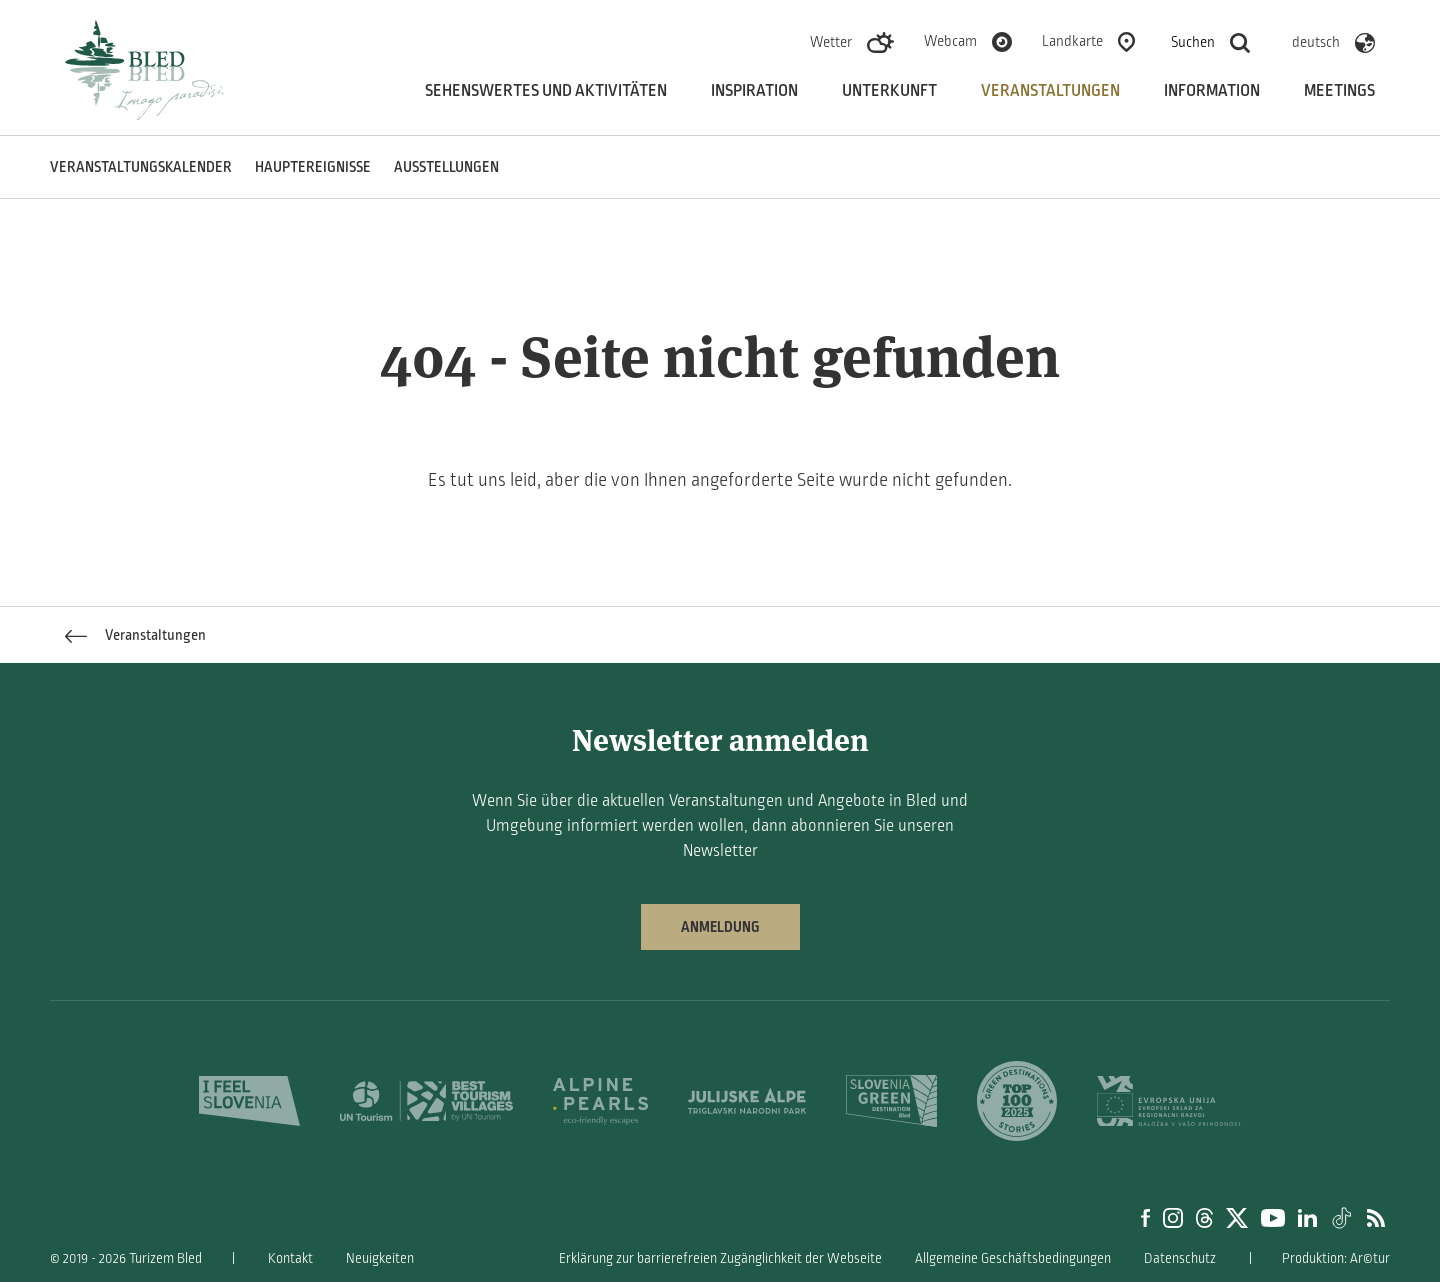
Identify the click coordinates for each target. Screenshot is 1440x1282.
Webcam (950, 41)
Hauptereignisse (313, 167)
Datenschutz (1180, 1258)
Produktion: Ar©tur (1336, 1258)
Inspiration (754, 91)
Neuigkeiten (380, 1258)
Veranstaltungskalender (141, 167)
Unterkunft (889, 91)
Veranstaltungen (1050, 91)
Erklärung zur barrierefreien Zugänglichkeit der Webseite (720, 1258)
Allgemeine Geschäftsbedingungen (1013, 1258)
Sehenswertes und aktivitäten (546, 91)
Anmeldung (720, 927)
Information (1212, 91)
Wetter (831, 42)
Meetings (1339, 91)
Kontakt (290, 1258)
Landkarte (1072, 41)
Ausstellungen (446, 167)
